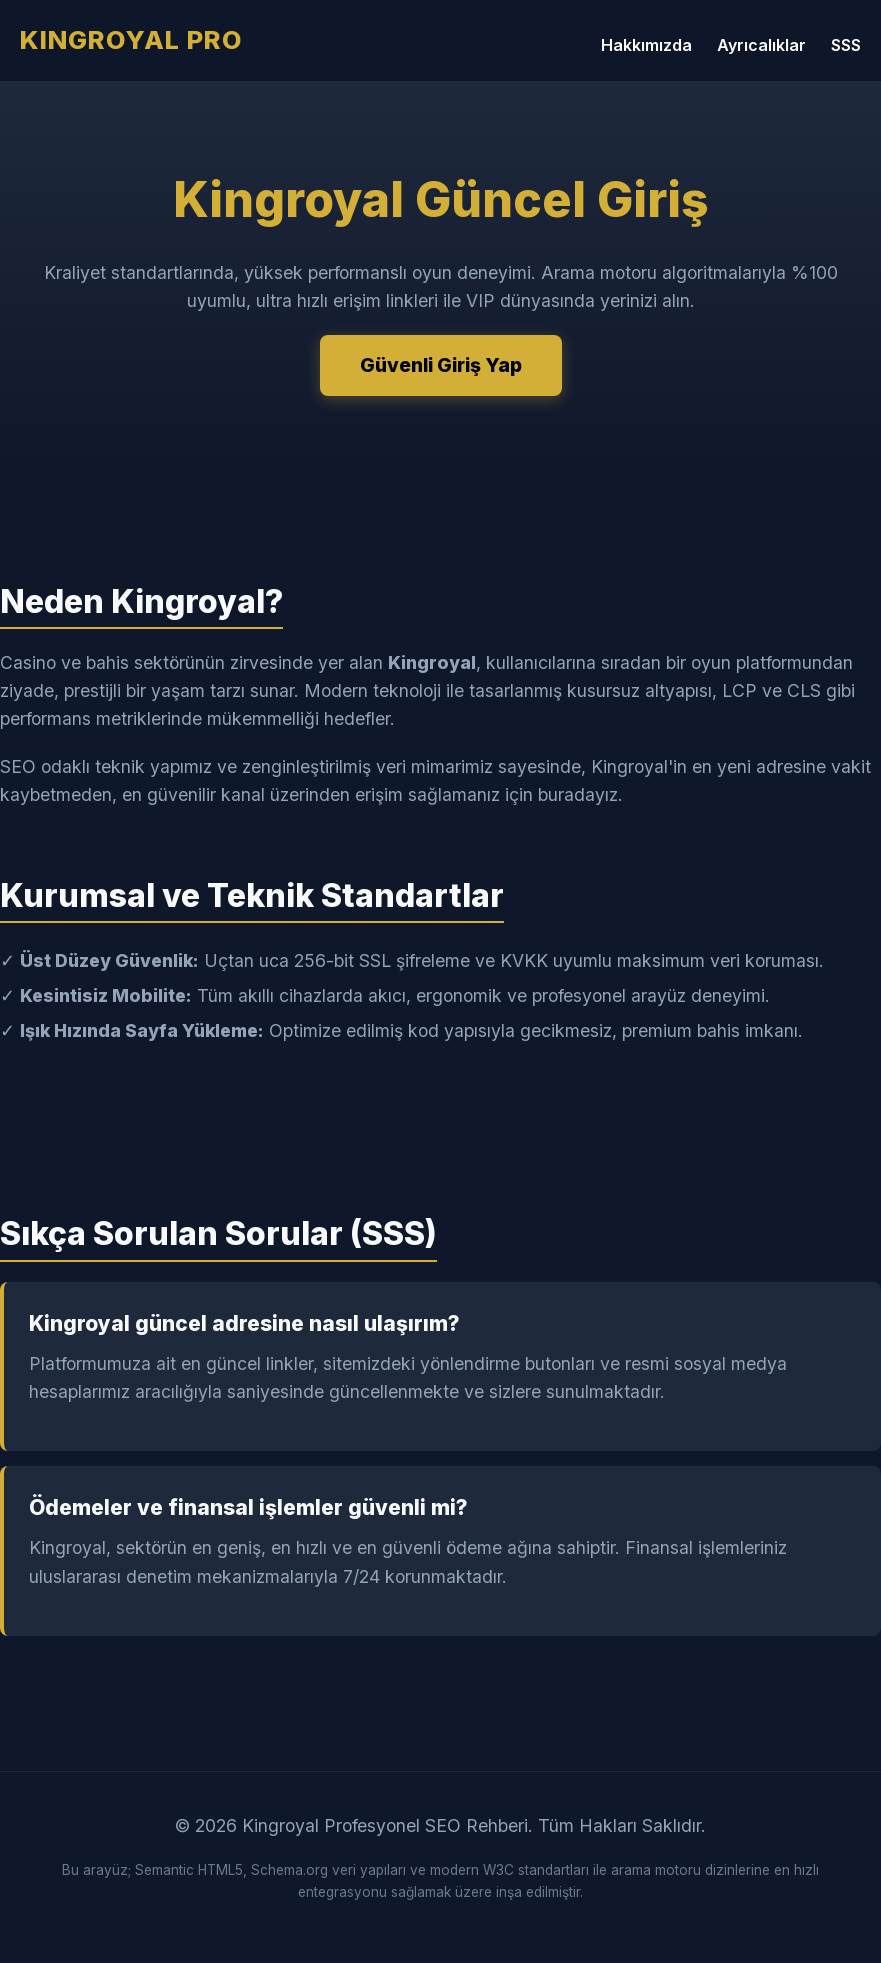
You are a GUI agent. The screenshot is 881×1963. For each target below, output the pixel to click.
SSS (846, 45)
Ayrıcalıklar (761, 45)
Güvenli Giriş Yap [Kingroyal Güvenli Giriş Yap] (441, 365)
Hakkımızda (646, 45)
